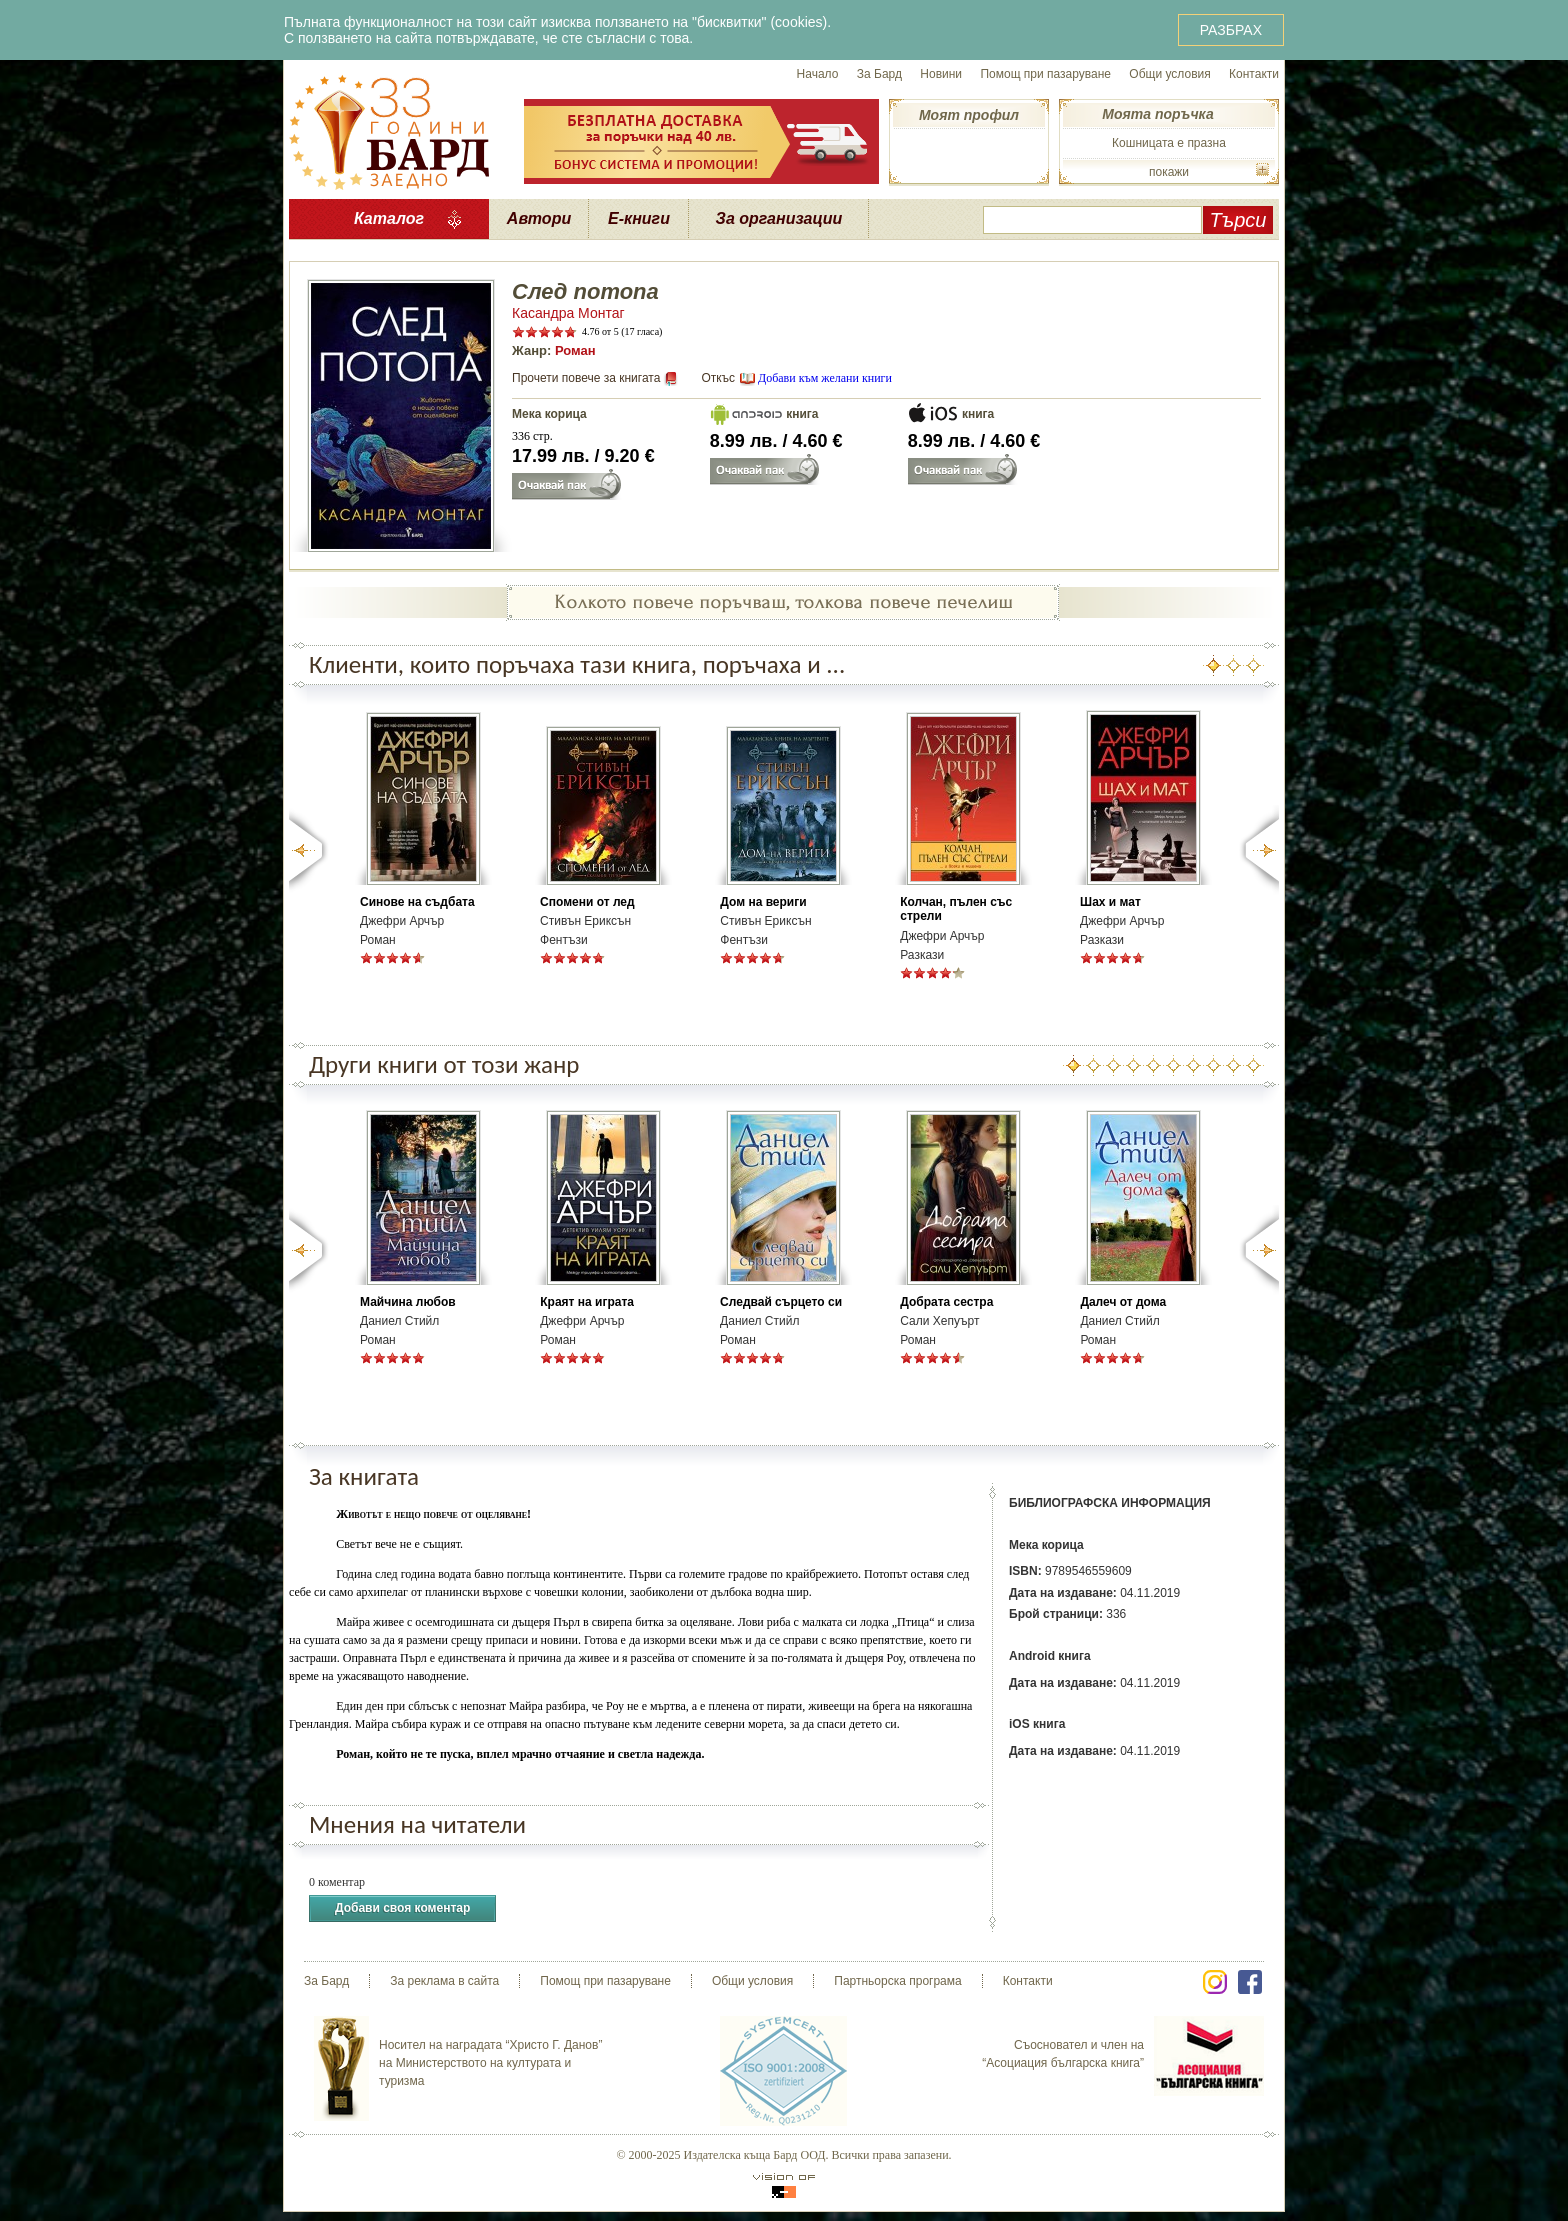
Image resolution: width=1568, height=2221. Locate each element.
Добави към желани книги (825, 378)
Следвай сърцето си (781, 1302)
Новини (941, 74)
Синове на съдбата (417, 902)
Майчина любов (408, 1302)
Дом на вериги (763, 902)
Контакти (1254, 74)
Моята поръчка (1157, 114)
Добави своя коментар (402, 1908)
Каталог (389, 218)
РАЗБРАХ (1231, 30)
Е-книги (639, 218)
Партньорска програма (897, 1981)
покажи (1169, 172)
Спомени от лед (587, 902)
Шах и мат (1110, 902)
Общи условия (1169, 74)
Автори (539, 218)
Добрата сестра (946, 1302)
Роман (575, 350)
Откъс (718, 378)
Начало (818, 74)
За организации (779, 218)
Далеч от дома (1123, 1302)
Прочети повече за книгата (586, 378)
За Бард (879, 74)
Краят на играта (587, 1302)
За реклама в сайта (444, 1981)
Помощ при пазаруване (1045, 74)
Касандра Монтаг (568, 313)
